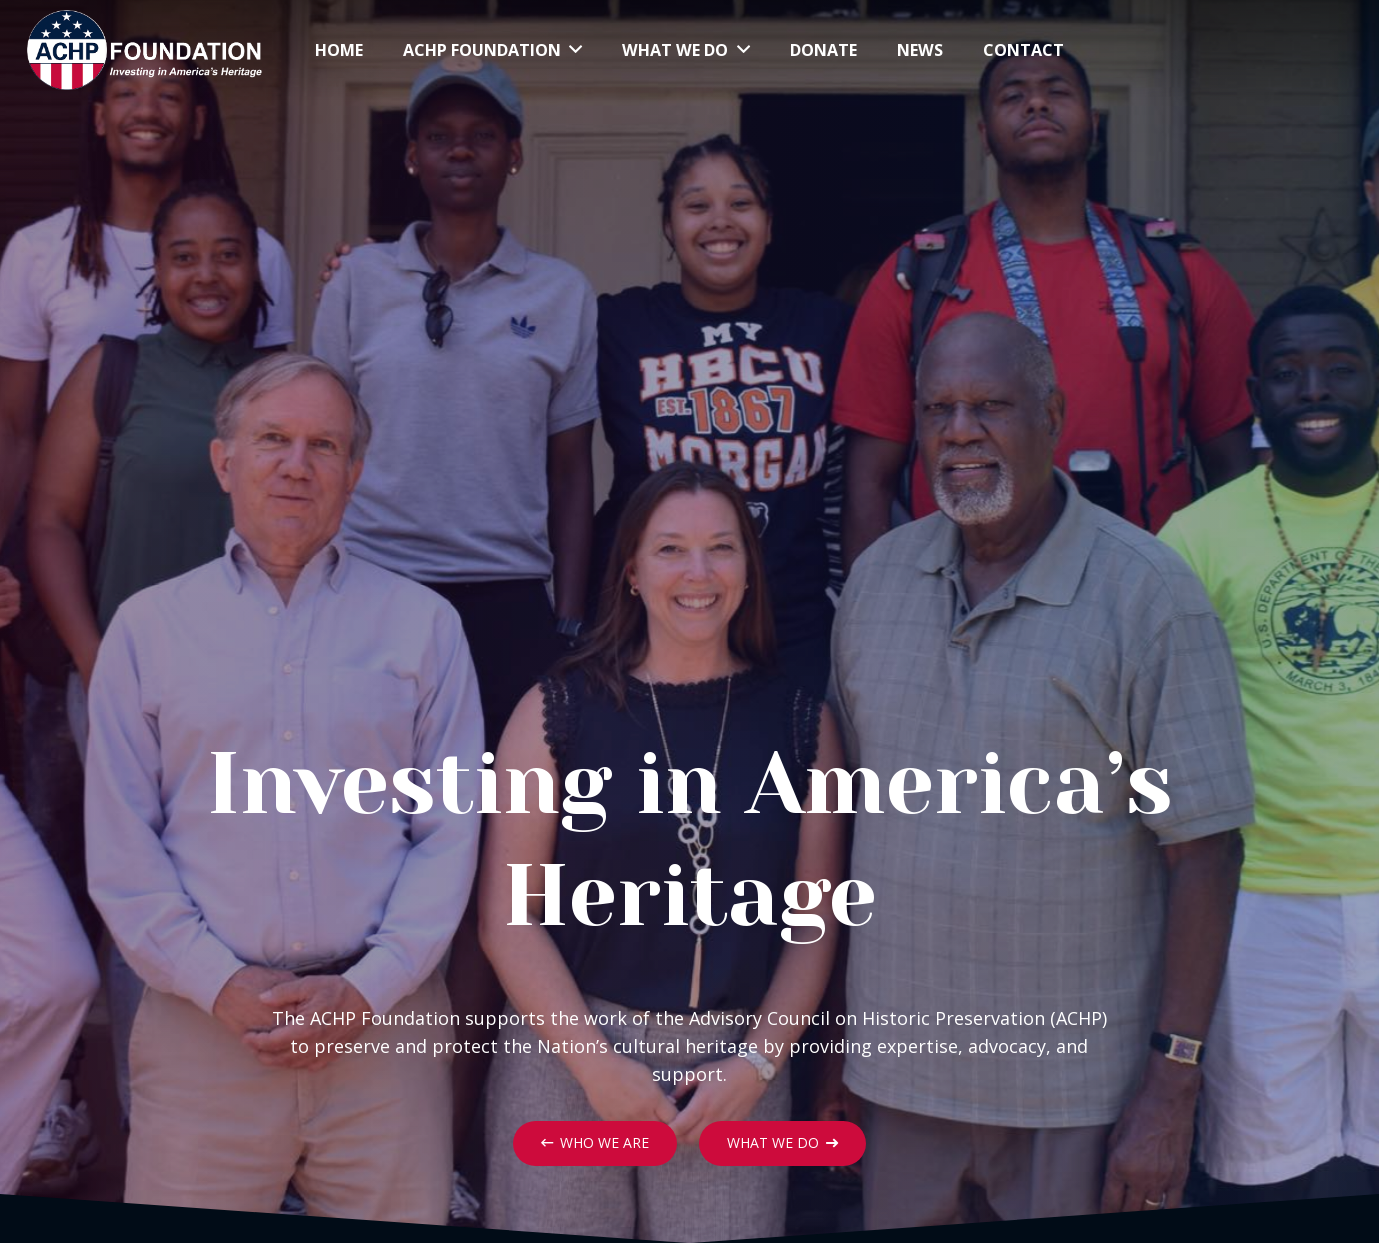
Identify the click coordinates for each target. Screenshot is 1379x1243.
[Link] (144, 50)
